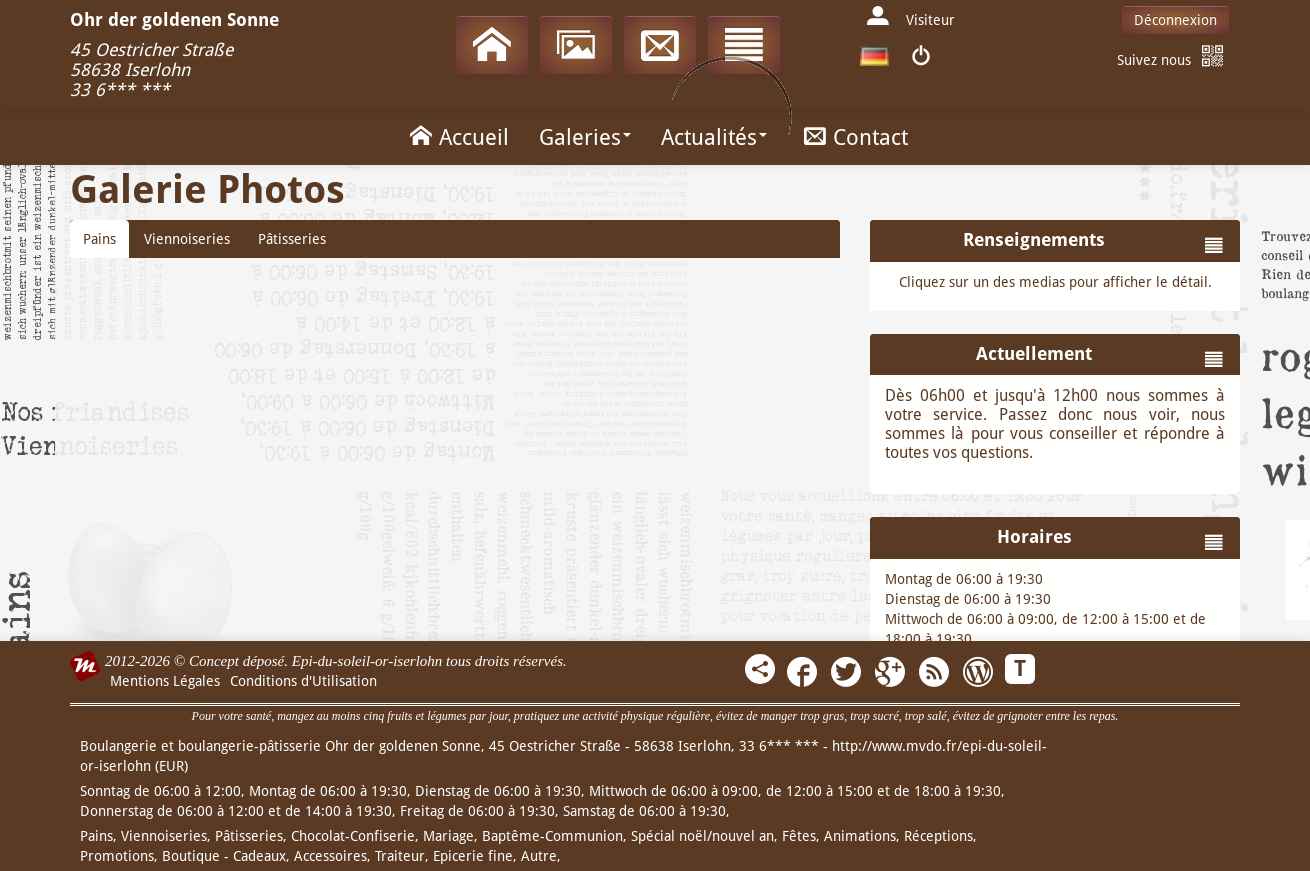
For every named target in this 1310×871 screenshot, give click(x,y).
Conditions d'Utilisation (303, 681)
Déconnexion (1175, 20)
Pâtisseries (292, 239)
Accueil (456, 135)
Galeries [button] (585, 137)
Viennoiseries (187, 239)
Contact (852, 135)
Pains (99, 239)
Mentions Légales (165, 681)
